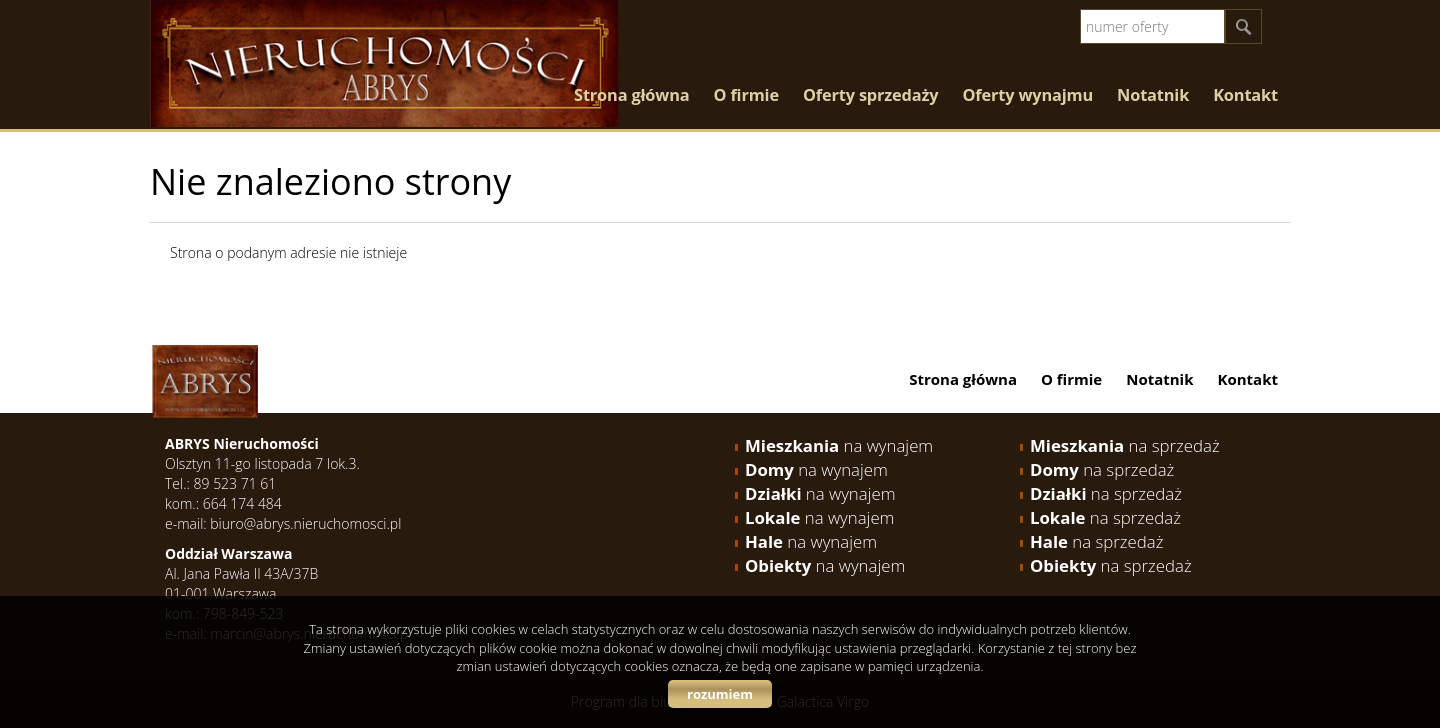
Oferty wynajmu (1028, 95)
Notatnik (1153, 95)
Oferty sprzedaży (871, 95)
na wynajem (839, 445)
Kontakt (1245, 95)
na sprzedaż (1125, 445)
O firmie (745, 95)
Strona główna (631, 95)
